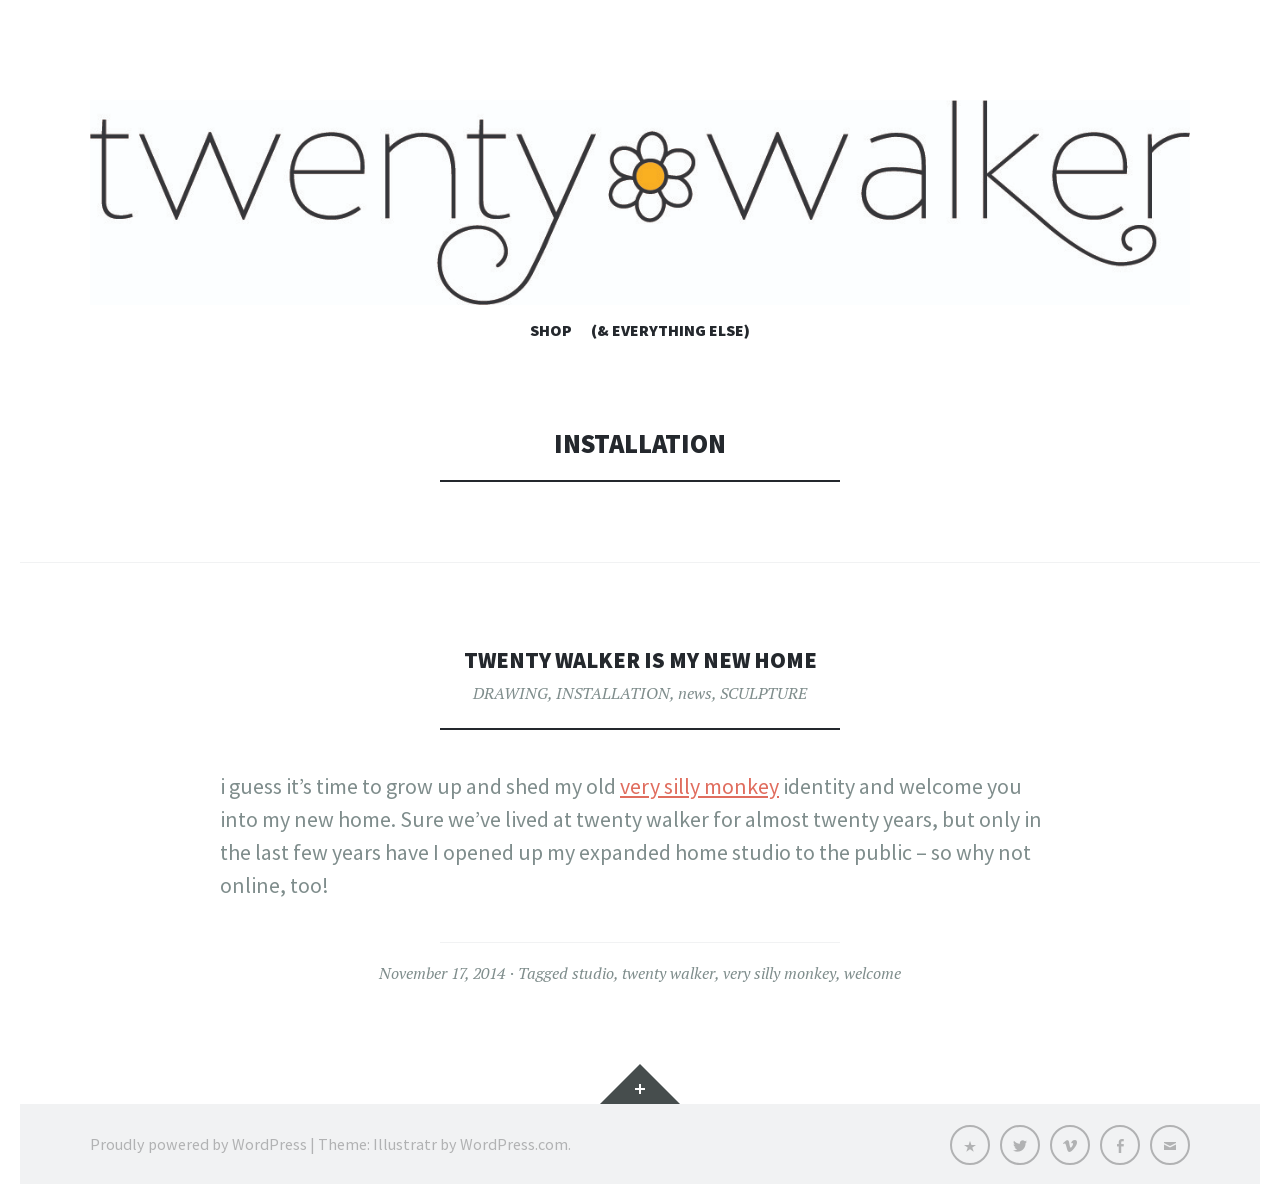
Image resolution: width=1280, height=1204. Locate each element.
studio (593, 973)
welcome (872, 973)
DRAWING (510, 693)
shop (551, 330)
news (695, 693)
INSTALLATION (613, 693)
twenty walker (668, 973)
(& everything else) (670, 330)
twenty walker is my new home (640, 658)
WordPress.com (514, 1144)
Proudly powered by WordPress (198, 1144)
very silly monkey (699, 786)
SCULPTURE (763, 693)
